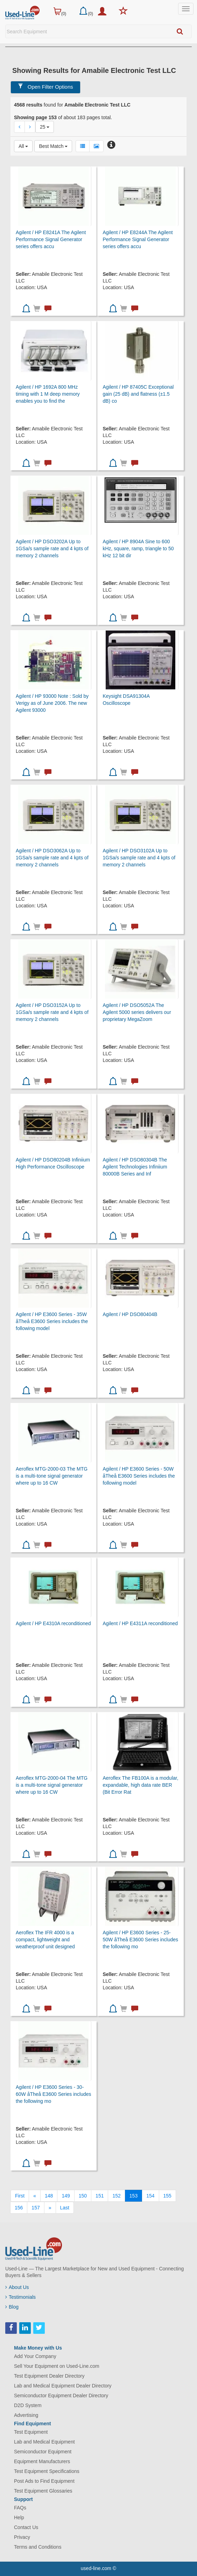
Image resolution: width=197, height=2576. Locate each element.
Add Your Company (35, 2356)
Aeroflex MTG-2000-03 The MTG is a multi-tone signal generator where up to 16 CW (51, 1476)
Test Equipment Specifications (46, 2471)
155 (167, 2196)
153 (133, 2196)
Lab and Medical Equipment (44, 2442)
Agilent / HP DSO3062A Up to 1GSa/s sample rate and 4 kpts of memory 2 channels (52, 857)
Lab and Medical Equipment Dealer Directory (63, 2385)
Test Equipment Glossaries (43, 2491)
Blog (12, 2307)
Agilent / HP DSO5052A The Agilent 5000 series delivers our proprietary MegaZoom (137, 1012)
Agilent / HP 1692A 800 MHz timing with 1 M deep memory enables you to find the (48, 394)
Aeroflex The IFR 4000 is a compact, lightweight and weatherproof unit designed (45, 1939)
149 (66, 2196)
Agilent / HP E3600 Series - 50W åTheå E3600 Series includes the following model (139, 1476)
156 (19, 2207)
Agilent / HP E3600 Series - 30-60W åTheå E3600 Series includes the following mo (53, 2094)
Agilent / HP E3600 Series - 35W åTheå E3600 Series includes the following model (52, 1321)
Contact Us (26, 2527)
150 (83, 2196)
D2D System (28, 2405)
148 (49, 2196)
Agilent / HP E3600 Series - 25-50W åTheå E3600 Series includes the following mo (140, 1939)
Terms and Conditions (37, 2547)
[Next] (50, 2208)
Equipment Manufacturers (42, 2461)
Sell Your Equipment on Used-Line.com (56, 2366)
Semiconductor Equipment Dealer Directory (61, 2395)
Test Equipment (31, 2432)
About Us (17, 2287)
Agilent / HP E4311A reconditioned (140, 1623)
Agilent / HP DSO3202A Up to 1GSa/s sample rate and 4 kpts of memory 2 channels (52, 548)
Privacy (22, 2537)
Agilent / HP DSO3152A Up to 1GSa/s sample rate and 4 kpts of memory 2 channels (52, 1012)
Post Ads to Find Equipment (44, 2481)
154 (150, 2196)
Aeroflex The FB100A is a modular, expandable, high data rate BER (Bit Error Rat (140, 1785)
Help (19, 2517)
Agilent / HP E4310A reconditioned (53, 1623)
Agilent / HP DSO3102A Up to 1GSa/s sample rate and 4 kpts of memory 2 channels (139, 857)
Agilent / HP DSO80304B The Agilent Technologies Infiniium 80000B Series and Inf (135, 1167)
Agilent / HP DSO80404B (130, 1314)
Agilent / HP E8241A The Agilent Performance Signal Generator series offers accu (51, 239)
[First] (19, 2196)
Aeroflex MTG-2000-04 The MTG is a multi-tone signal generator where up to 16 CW (51, 1785)
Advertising (26, 2415)
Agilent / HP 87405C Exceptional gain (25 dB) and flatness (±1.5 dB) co (138, 394)
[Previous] (35, 2196)
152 (116, 2196)
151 (100, 2196)
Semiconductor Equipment (42, 2451)
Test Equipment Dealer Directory (49, 2376)
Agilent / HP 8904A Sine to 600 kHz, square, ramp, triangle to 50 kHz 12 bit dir (138, 548)
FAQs (20, 2507)
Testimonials (20, 2297)
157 (35, 2207)
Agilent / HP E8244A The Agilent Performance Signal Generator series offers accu (138, 239)
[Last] (65, 2208)
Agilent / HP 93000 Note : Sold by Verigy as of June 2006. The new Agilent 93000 (52, 703)
